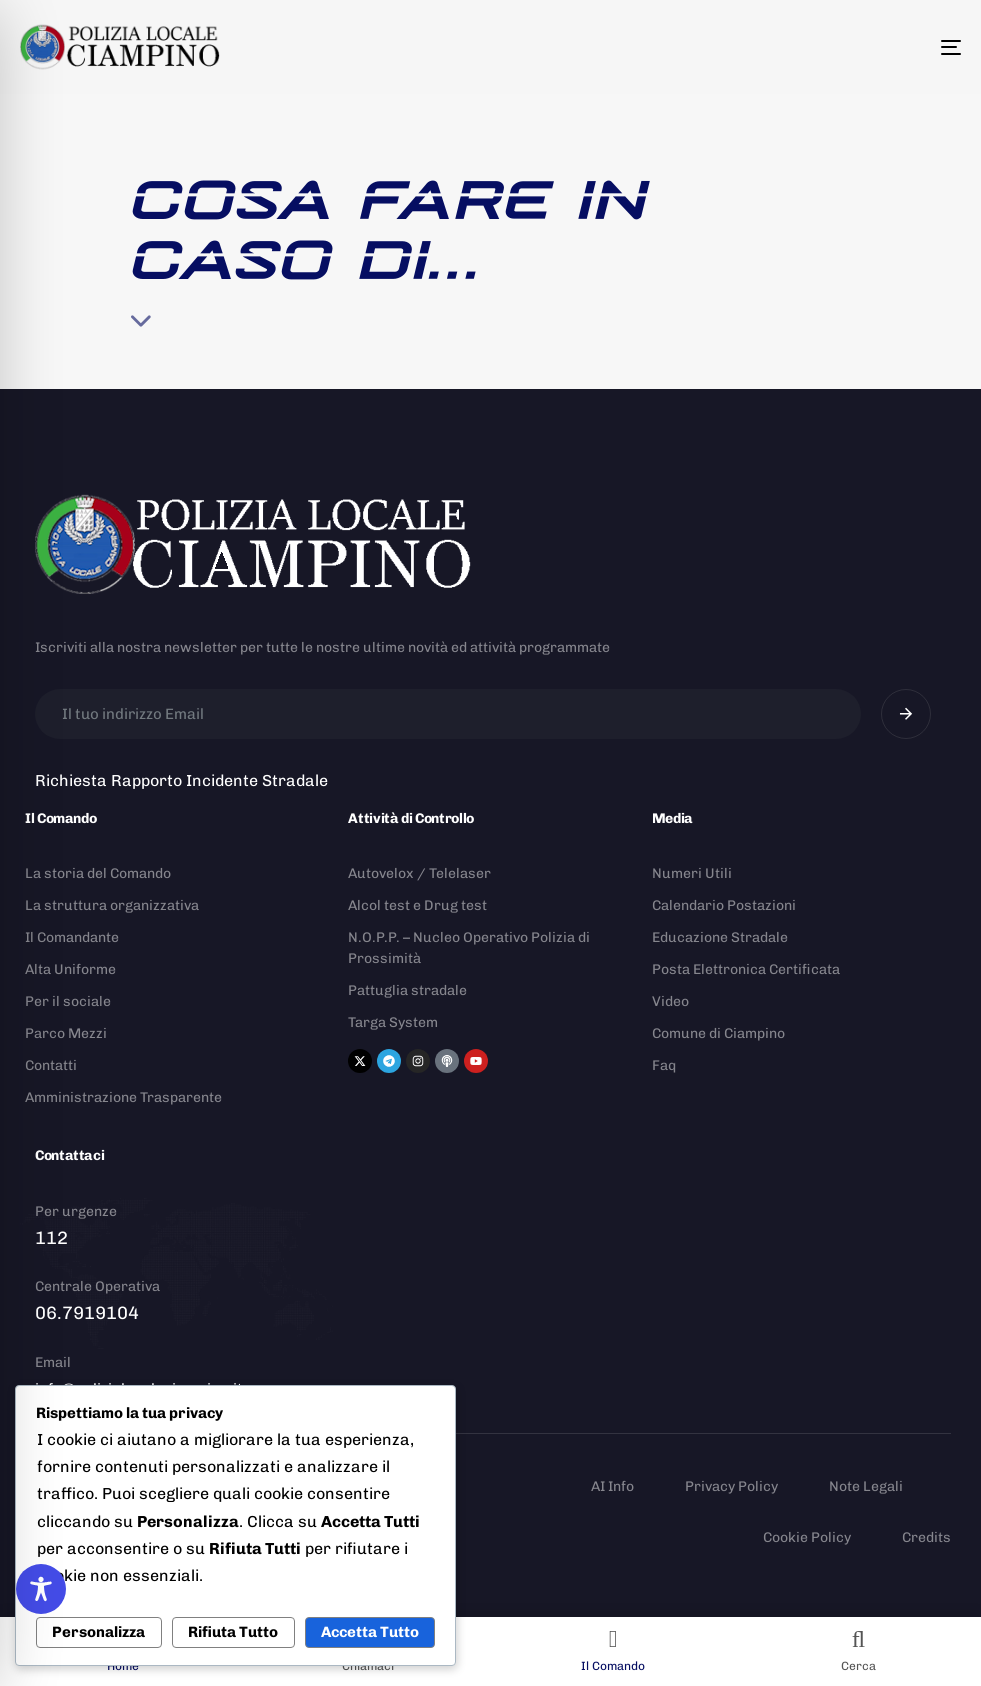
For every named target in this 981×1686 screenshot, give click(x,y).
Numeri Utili (692, 873)
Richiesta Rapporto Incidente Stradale (181, 780)
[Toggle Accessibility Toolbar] (41, 1589)
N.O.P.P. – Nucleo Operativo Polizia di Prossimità (469, 948)
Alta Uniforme (70, 969)
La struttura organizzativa (112, 905)
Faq (664, 1065)
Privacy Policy (731, 1486)
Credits (926, 1537)
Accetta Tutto (370, 1632)
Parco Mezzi (66, 1033)
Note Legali (866, 1486)
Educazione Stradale (720, 937)
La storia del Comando (98, 873)
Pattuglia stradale (407, 990)
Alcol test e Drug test (417, 905)
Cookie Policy (807, 1537)
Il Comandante (72, 937)
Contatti (51, 1065)
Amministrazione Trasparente (123, 1097)
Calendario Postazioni (724, 905)
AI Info (612, 1486)
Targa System (393, 1022)
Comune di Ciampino (718, 1033)
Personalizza (98, 1632)
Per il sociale (68, 1001)
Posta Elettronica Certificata (746, 969)
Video (670, 1001)
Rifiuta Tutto (233, 1632)
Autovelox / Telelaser (419, 873)
